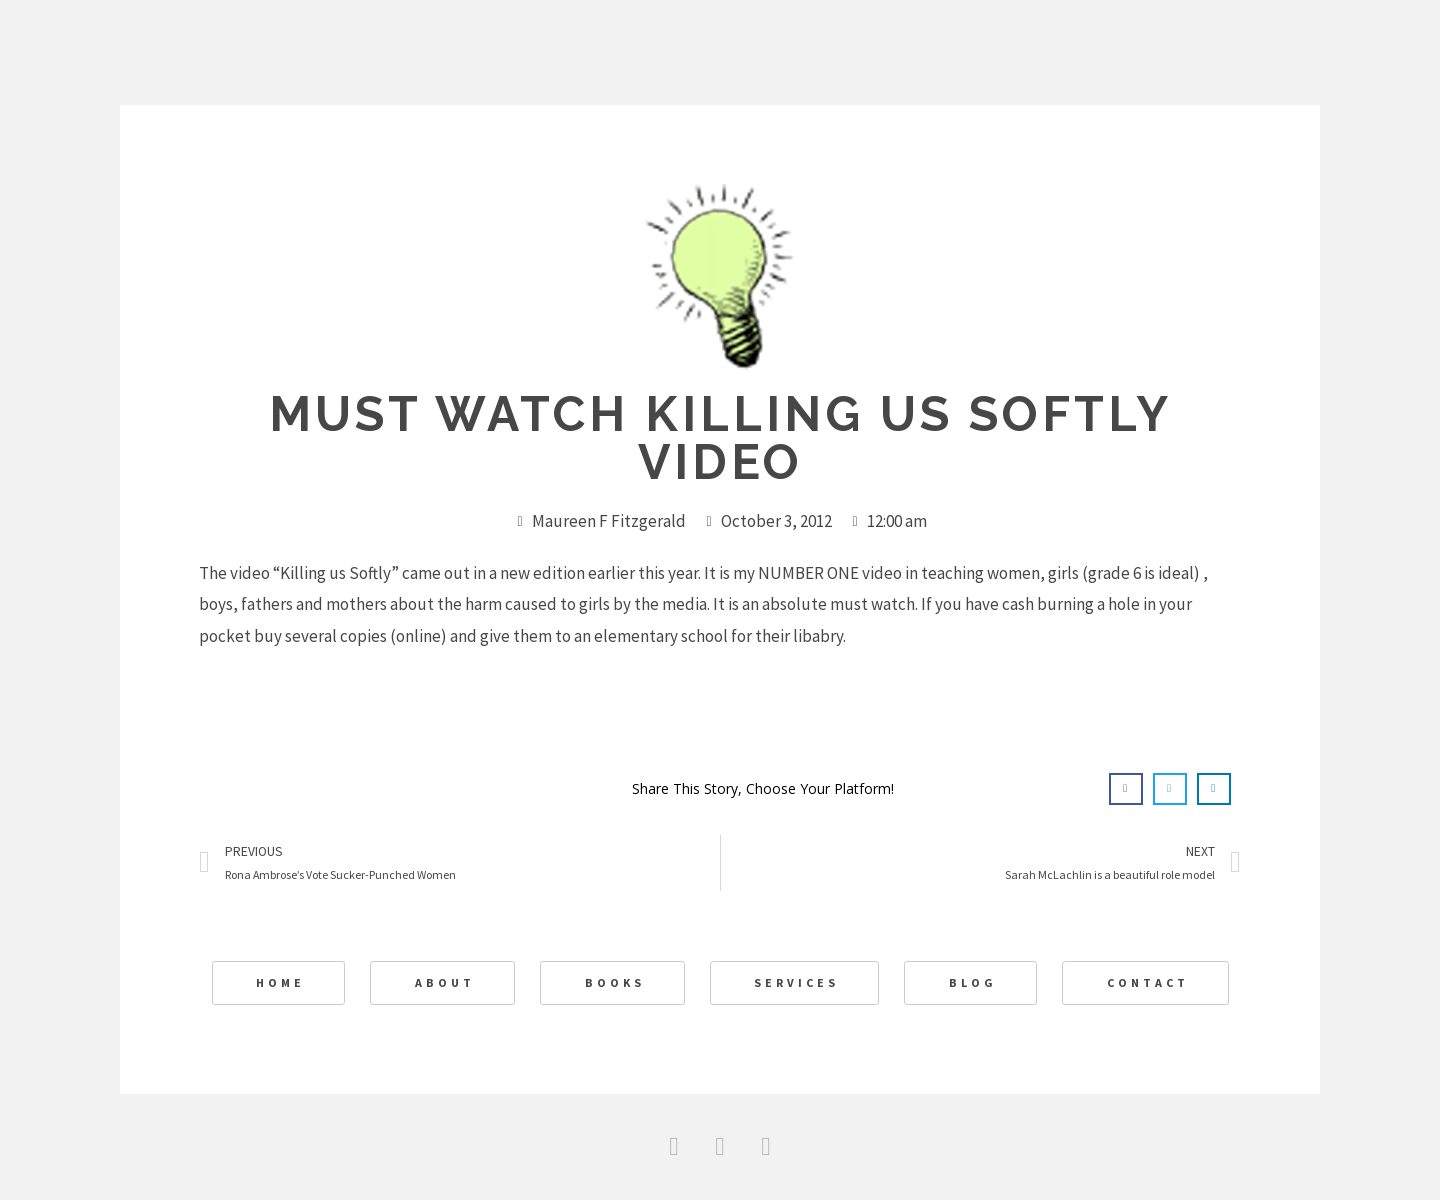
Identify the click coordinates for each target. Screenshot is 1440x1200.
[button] (1126, 789)
